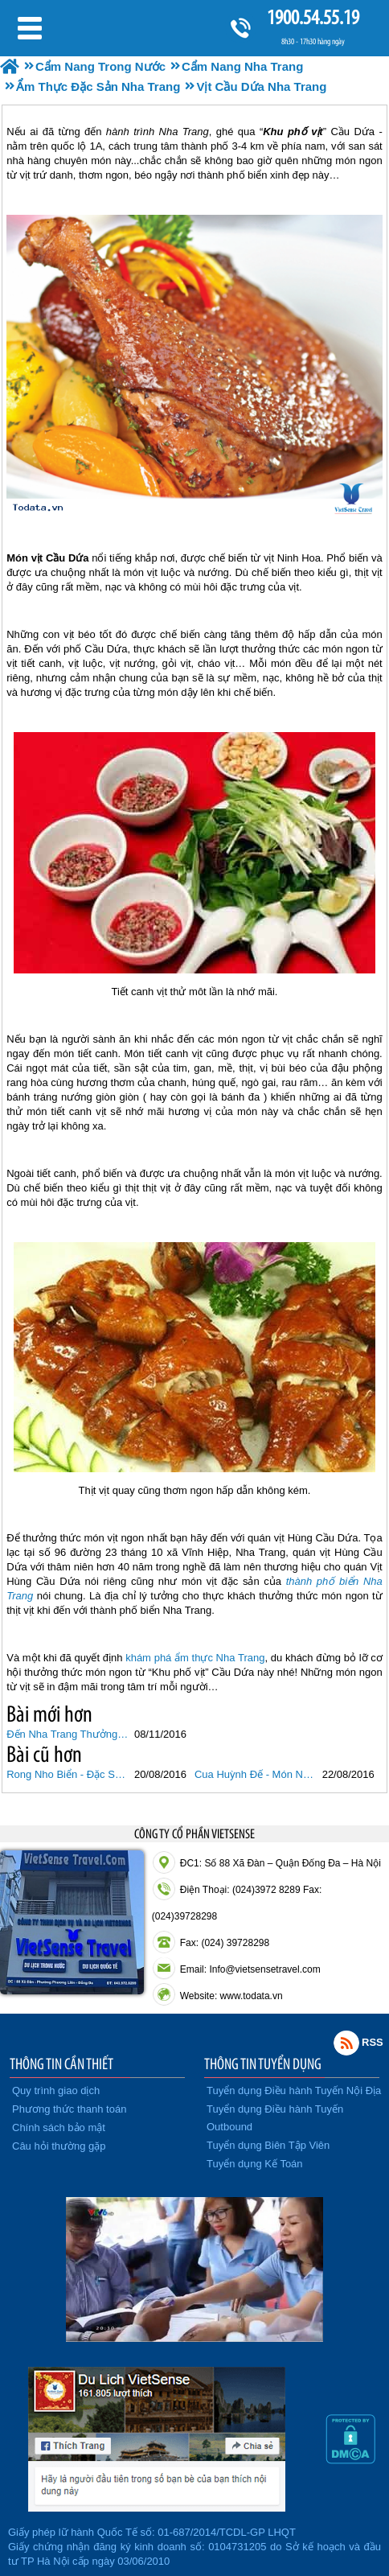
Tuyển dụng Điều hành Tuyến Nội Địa (294, 2090)
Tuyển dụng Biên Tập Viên (268, 2145)
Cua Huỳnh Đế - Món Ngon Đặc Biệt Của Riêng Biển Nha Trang (256, 1774)
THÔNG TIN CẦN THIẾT (61, 2063)
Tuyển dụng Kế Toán (255, 2164)
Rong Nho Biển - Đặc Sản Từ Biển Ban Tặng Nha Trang (68, 1774)
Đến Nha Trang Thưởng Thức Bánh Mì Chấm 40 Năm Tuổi (68, 1734)
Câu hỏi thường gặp (59, 2146)
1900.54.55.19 (312, 17)
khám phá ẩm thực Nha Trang (194, 1658)
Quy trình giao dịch (56, 2090)
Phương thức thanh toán (69, 2109)
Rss (346, 2042)
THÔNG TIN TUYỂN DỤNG (262, 2063)
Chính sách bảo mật (58, 2127)
